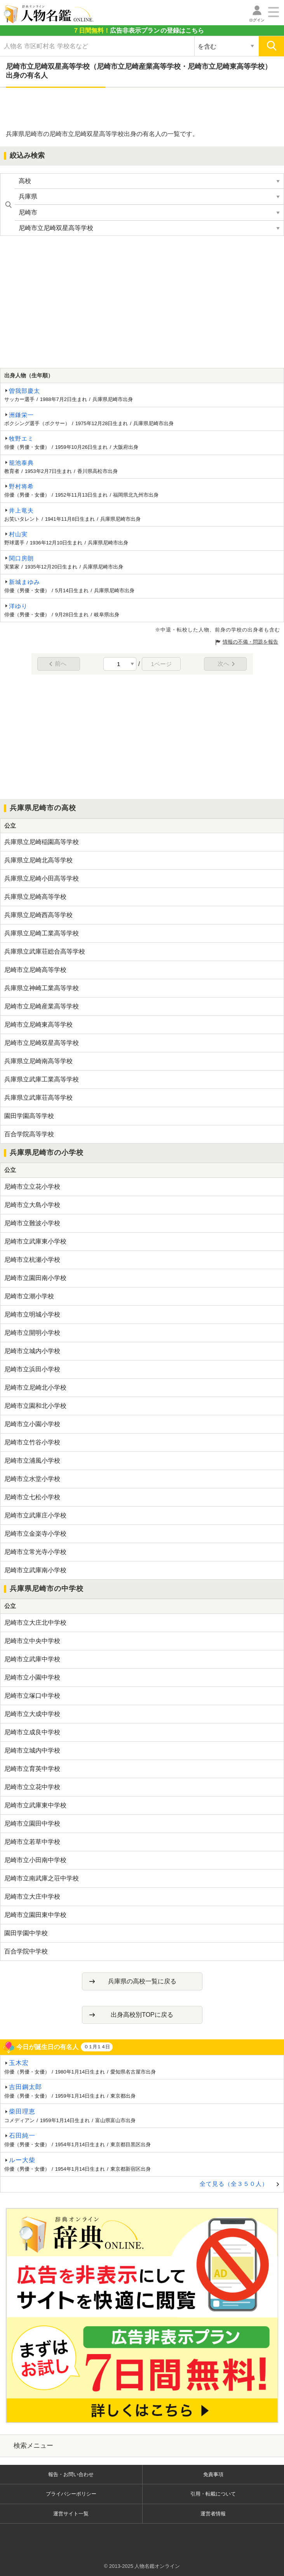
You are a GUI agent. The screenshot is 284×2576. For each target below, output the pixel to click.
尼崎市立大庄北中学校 (35, 1622)
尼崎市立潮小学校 (29, 1296)
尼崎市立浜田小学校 (32, 1369)
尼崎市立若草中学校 (32, 1841)
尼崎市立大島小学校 (32, 1205)
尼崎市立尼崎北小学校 (35, 1387)
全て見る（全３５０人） (234, 2183)
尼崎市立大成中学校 (32, 1714)
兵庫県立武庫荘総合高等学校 (44, 951)
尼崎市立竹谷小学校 (32, 1442)
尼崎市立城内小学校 (32, 1351)
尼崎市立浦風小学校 (32, 1460)
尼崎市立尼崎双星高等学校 (41, 1042)
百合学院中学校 (26, 1951)
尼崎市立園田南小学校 (35, 1278)
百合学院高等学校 (29, 1134)
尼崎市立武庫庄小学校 (35, 1515)
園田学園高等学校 (29, 1116)
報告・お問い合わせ (71, 2474)
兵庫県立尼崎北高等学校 (38, 860)
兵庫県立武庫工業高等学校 (41, 1079)
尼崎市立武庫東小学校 (35, 1241)
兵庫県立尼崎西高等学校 (38, 915)
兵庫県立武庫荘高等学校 (38, 1097)
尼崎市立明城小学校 (32, 1314)
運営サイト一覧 (71, 2514)
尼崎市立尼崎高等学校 (35, 969)
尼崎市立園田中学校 (32, 1823)
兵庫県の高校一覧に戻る (142, 1981)
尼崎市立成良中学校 (32, 1732)
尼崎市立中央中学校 (32, 1641)
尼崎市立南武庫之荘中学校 (41, 1878)
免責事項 (213, 2474)
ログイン (257, 20)
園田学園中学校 (26, 1933)
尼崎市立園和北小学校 (35, 1405)
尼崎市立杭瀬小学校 (32, 1259)
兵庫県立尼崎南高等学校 (38, 1061)
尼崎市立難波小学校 (32, 1223)
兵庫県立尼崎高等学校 (35, 896)
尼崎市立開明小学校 (32, 1332)
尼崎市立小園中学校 (32, 1677)
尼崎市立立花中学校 (32, 1787)
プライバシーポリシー (71, 2494)
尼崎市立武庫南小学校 (35, 1570)
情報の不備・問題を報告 (250, 642)
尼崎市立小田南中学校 (35, 1860)
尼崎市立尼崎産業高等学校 (41, 1006)
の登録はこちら (138, 30)
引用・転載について (213, 2494)
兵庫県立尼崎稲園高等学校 (41, 842)
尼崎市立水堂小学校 (32, 1478)
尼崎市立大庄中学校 (32, 1896)
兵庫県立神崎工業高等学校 (41, 988)
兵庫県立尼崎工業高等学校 (41, 933)
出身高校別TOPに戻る (142, 2014)
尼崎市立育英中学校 (32, 1768)
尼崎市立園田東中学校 (35, 1915)
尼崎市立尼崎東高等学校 (38, 1024)
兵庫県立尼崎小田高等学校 (41, 878)
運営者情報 (213, 2514)
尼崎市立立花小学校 (32, 1186)
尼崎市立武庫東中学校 (35, 1805)
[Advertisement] (142, 109)
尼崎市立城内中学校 (32, 1750)
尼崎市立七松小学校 (32, 1497)
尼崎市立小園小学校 (32, 1424)
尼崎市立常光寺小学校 (35, 1552)
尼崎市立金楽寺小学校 (35, 1533)
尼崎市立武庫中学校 (32, 1659)
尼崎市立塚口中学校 (32, 1695)
